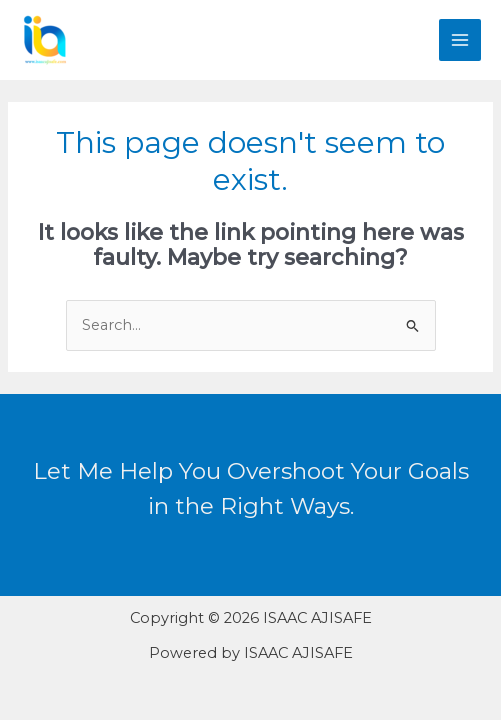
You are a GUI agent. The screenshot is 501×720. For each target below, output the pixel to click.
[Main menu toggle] (460, 40)
